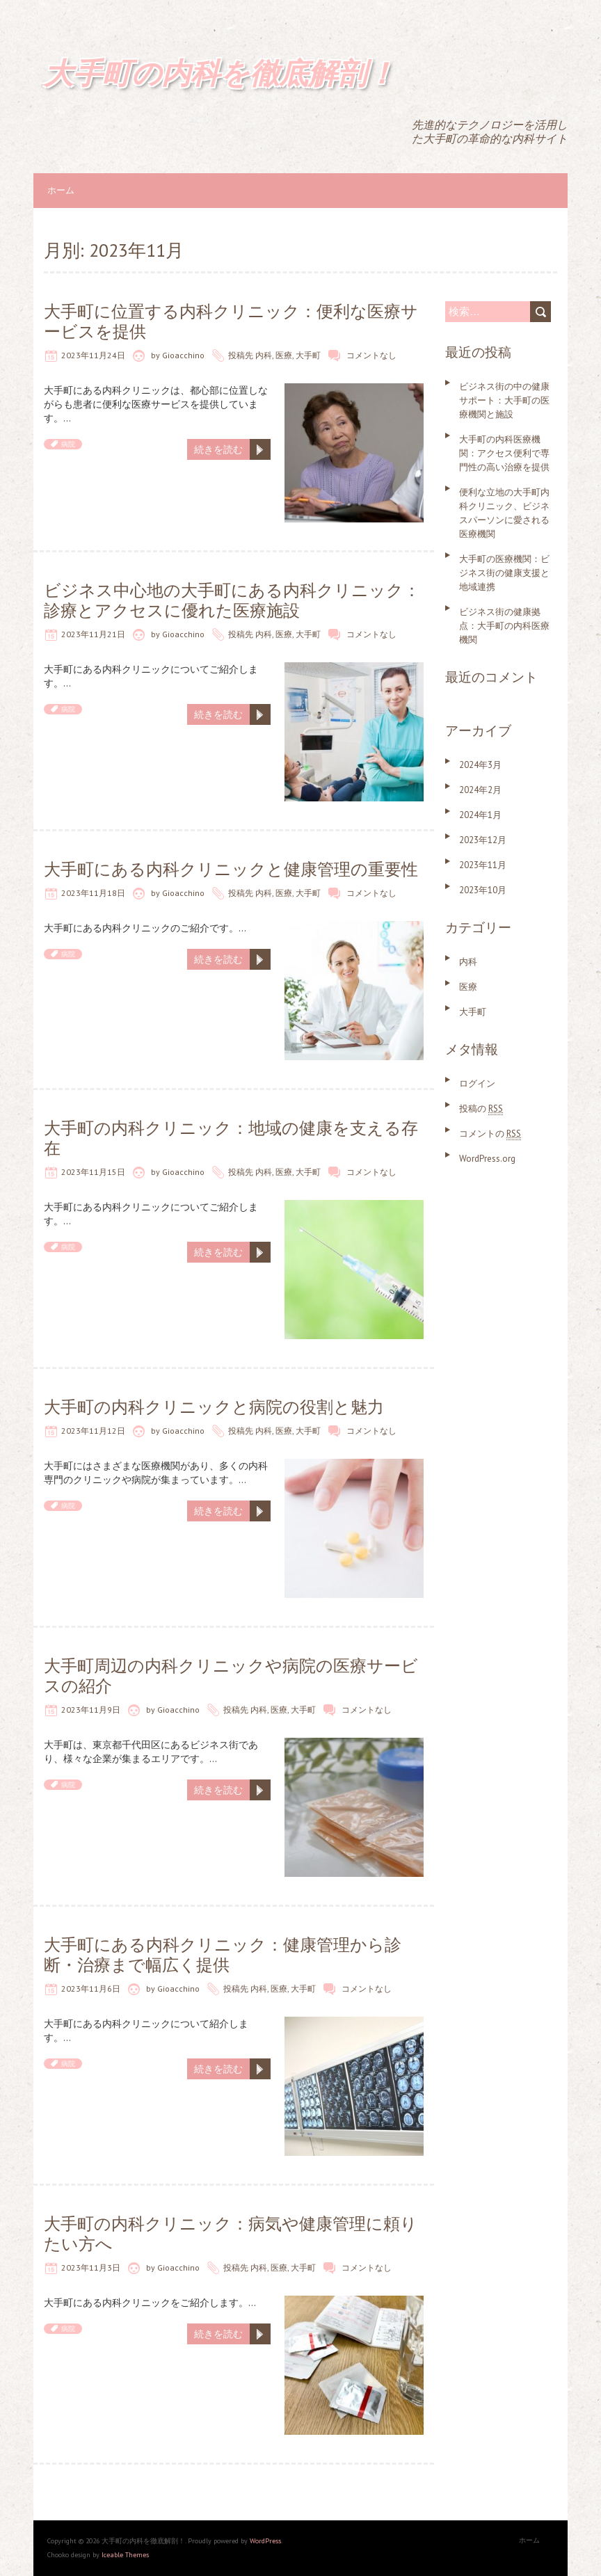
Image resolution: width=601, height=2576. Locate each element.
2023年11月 (482, 865)
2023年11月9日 (90, 1709)
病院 (68, 444)
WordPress (265, 2540)
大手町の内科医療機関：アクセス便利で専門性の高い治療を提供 (504, 453)
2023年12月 (482, 840)
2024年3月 (480, 765)
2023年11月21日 (93, 634)
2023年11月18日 (93, 893)
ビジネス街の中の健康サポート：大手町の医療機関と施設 (504, 400)
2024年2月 (480, 790)
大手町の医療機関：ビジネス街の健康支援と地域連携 (504, 573)
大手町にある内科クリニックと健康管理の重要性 (231, 869)
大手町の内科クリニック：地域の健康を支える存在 (231, 1138)
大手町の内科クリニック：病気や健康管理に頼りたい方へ (230, 2234)
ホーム (60, 190)
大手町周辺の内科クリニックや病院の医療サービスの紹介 (231, 1676)
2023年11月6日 (90, 1988)
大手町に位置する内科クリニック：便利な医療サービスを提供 (231, 321)
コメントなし (371, 355)
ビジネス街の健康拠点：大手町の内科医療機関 (504, 626)
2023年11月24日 (93, 355)
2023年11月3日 (90, 2267)
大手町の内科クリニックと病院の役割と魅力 (214, 1407)
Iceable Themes (125, 2554)
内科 (263, 355)
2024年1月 (480, 815)
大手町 (308, 355)
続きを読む (218, 449)
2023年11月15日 (93, 1172)
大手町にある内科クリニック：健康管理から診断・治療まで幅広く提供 (222, 1955)
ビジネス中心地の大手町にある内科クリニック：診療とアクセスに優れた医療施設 (232, 600)
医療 (283, 355)
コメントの (490, 1133)
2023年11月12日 (93, 1430)
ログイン (477, 1083)
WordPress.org (487, 1159)
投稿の (481, 1108)
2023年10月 (482, 890)
